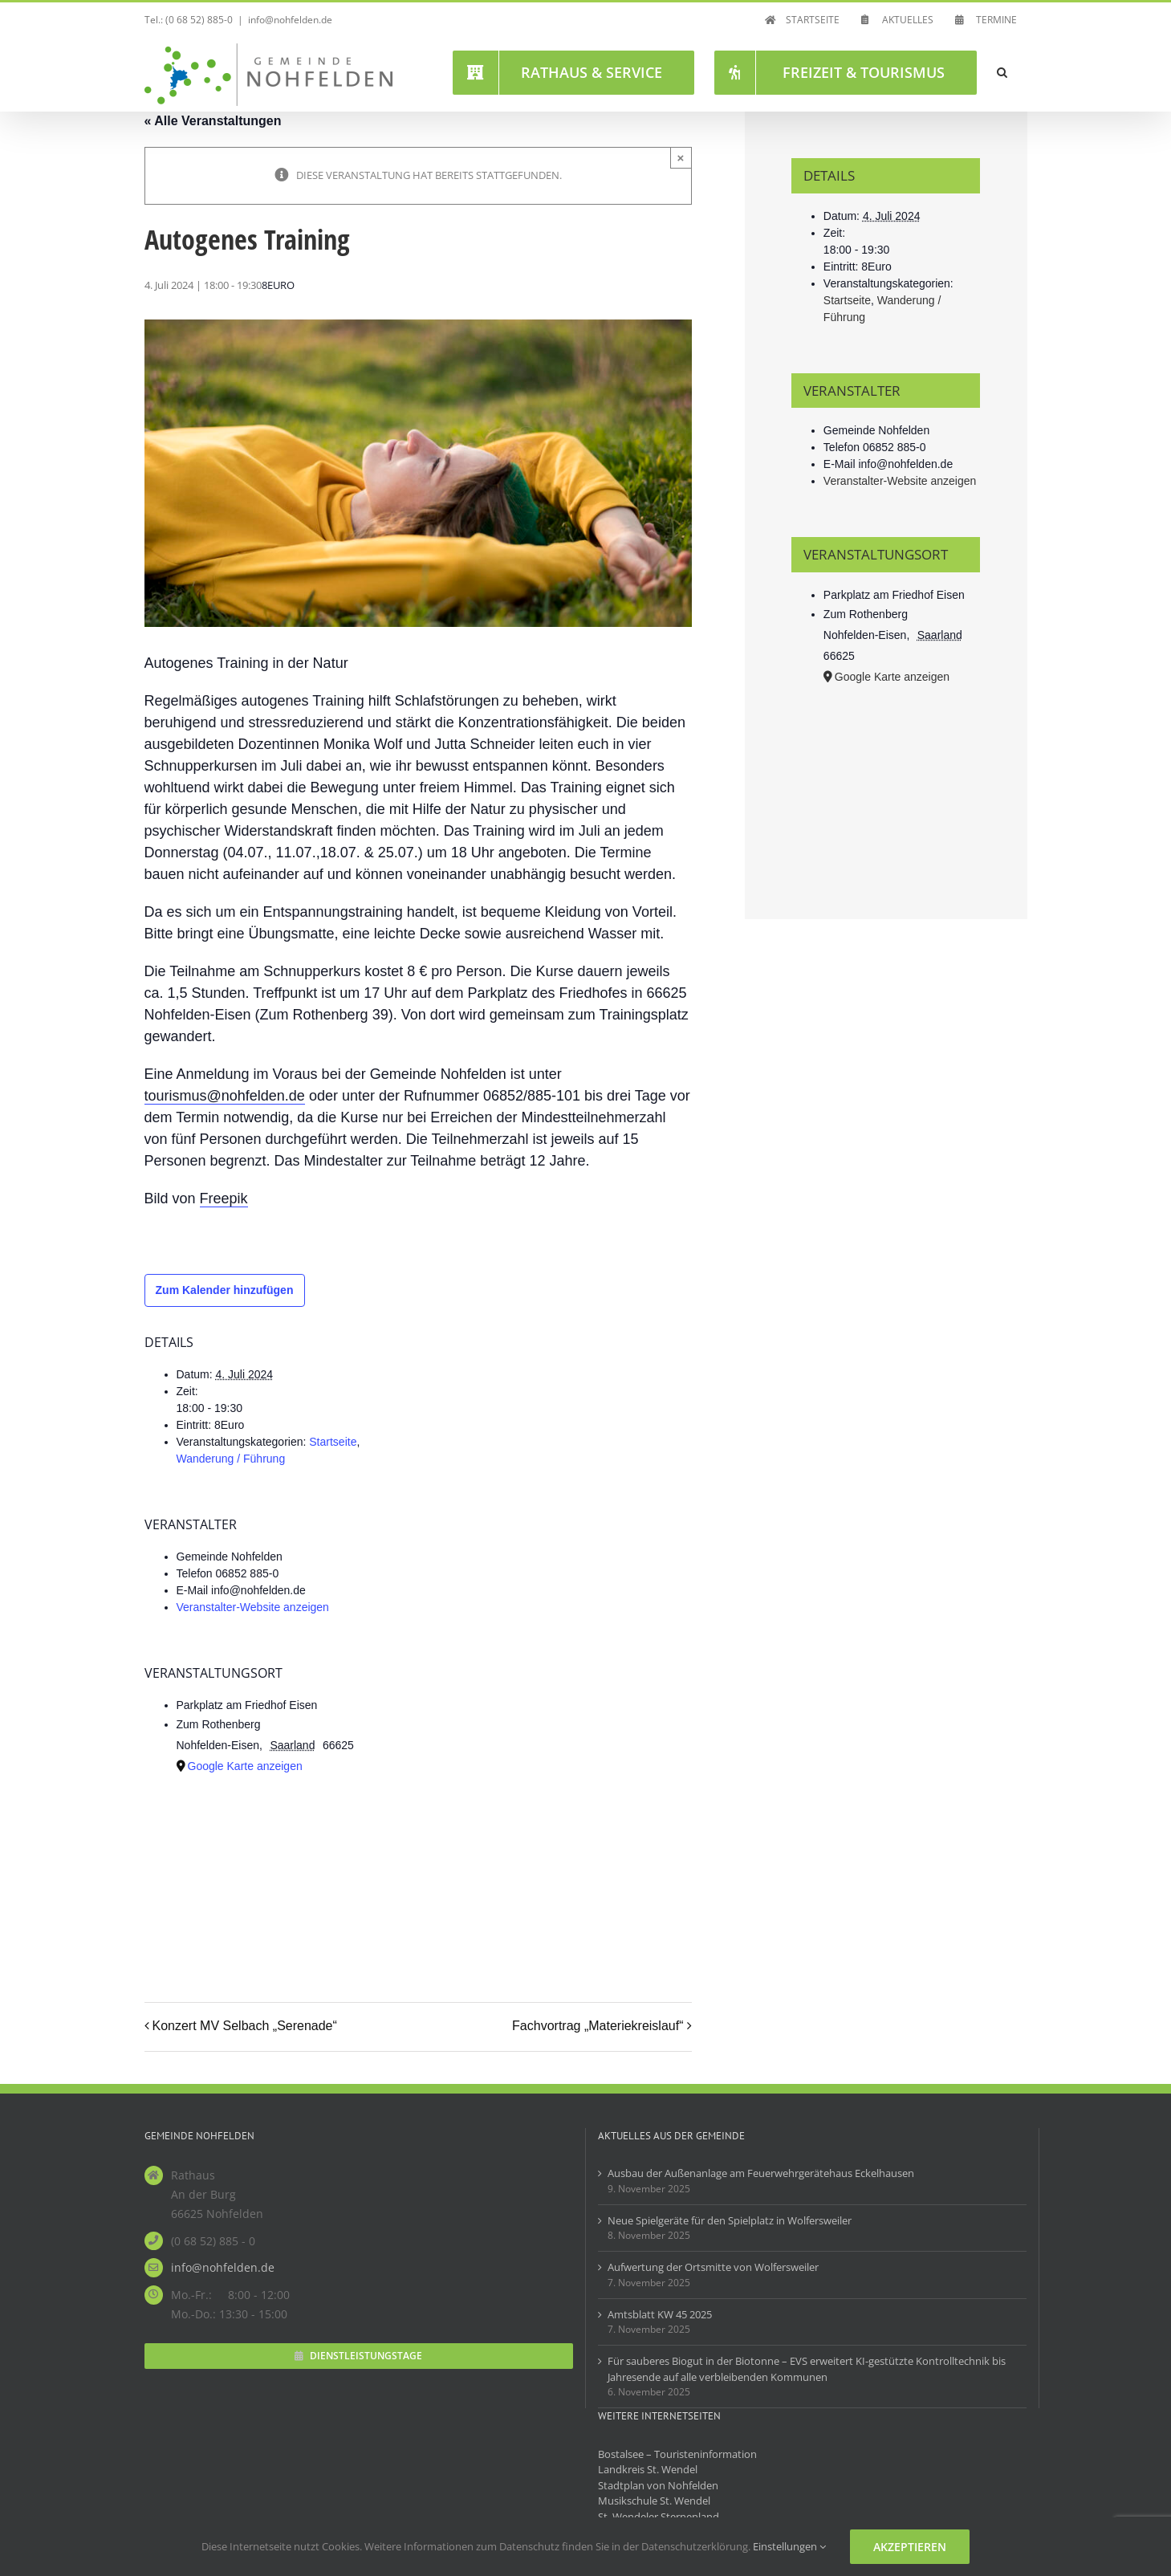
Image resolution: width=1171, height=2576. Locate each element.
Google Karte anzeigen (245, 1766)
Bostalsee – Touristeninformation (677, 2454)
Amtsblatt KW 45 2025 (660, 2314)
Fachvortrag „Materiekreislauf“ (597, 2026)
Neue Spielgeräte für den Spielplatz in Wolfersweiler (730, 2220)
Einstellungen (789, 2546)
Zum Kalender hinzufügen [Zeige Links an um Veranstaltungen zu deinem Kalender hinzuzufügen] (225, 1290)
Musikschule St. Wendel (654, 2500)
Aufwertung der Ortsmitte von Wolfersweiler (713, 2267)
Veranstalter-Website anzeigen (253, 1607)
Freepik (224, 1198)
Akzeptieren (909, 2546)
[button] (1002, 72)
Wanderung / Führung (231, 1458)
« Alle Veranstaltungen (213, 121)
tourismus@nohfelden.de (224, 1096)
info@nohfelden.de (290, 19)
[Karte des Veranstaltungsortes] (332, 1872)
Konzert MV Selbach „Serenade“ (244, 2026)
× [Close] (681, 158)
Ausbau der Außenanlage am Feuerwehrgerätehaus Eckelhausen (761, 2173)
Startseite (332, 1441)
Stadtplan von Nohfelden (658, 2485)
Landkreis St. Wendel (647, 2469)
